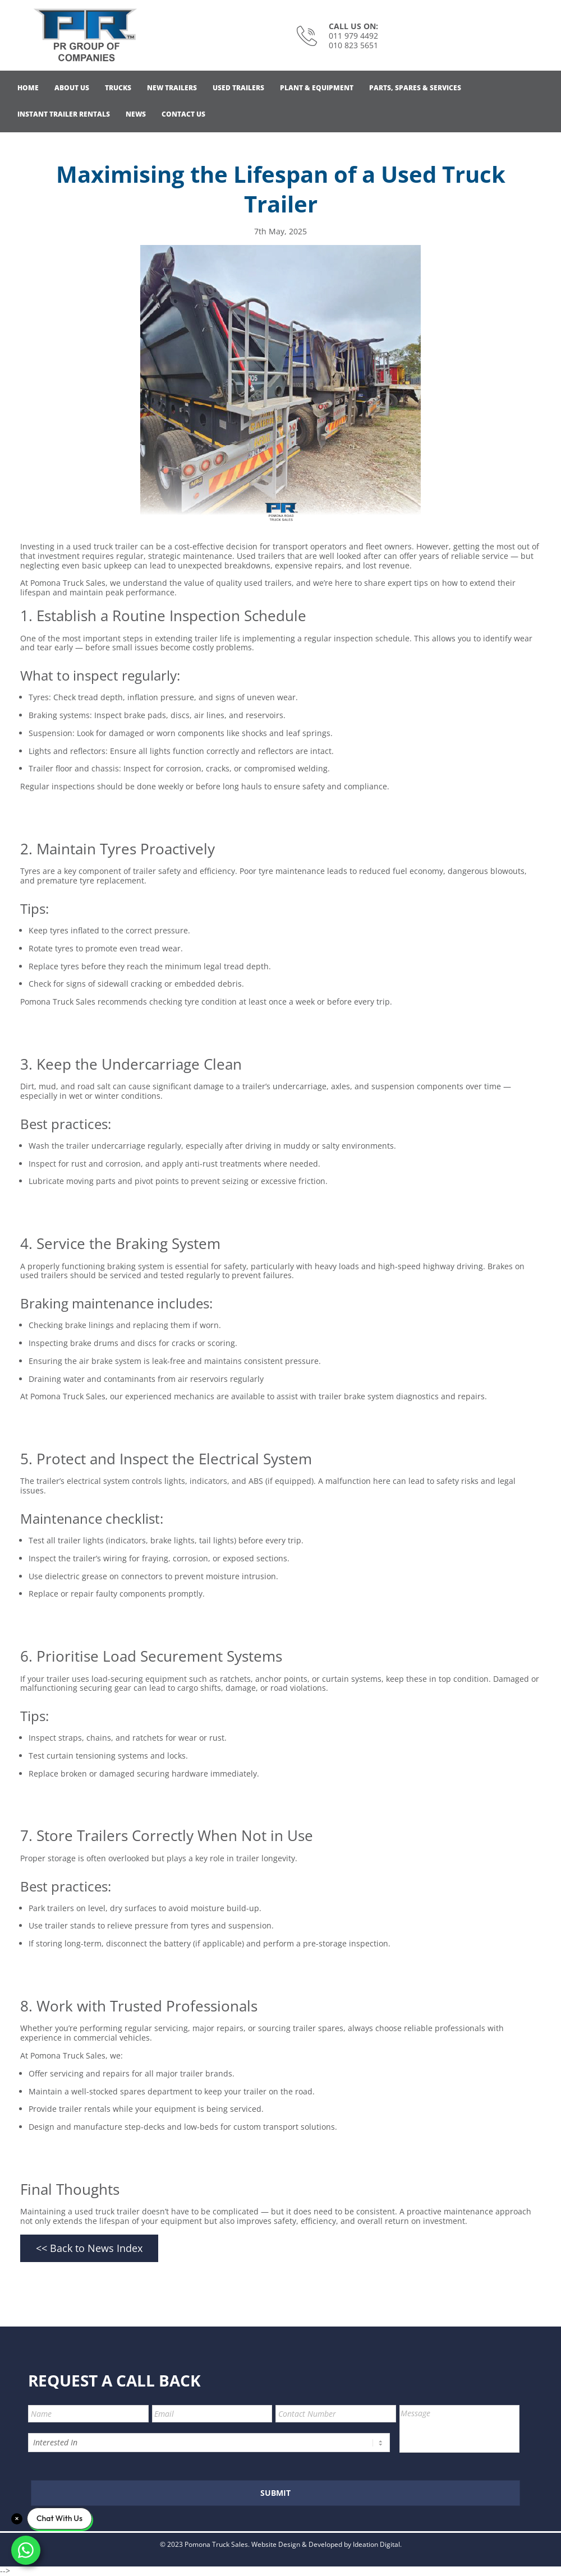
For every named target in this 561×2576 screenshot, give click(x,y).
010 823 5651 (353, 45)
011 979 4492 (353, 35)
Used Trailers (238, 88)
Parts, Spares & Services (415, 88)
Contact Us (183, 114)
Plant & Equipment (316, 88)
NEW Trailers (172, 88)
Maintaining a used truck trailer (80, 2211)
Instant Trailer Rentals (63, 114)
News (136, 114)
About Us (71, 88)
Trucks (118, 88)
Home (28, 88)
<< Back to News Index (89, 2248)
